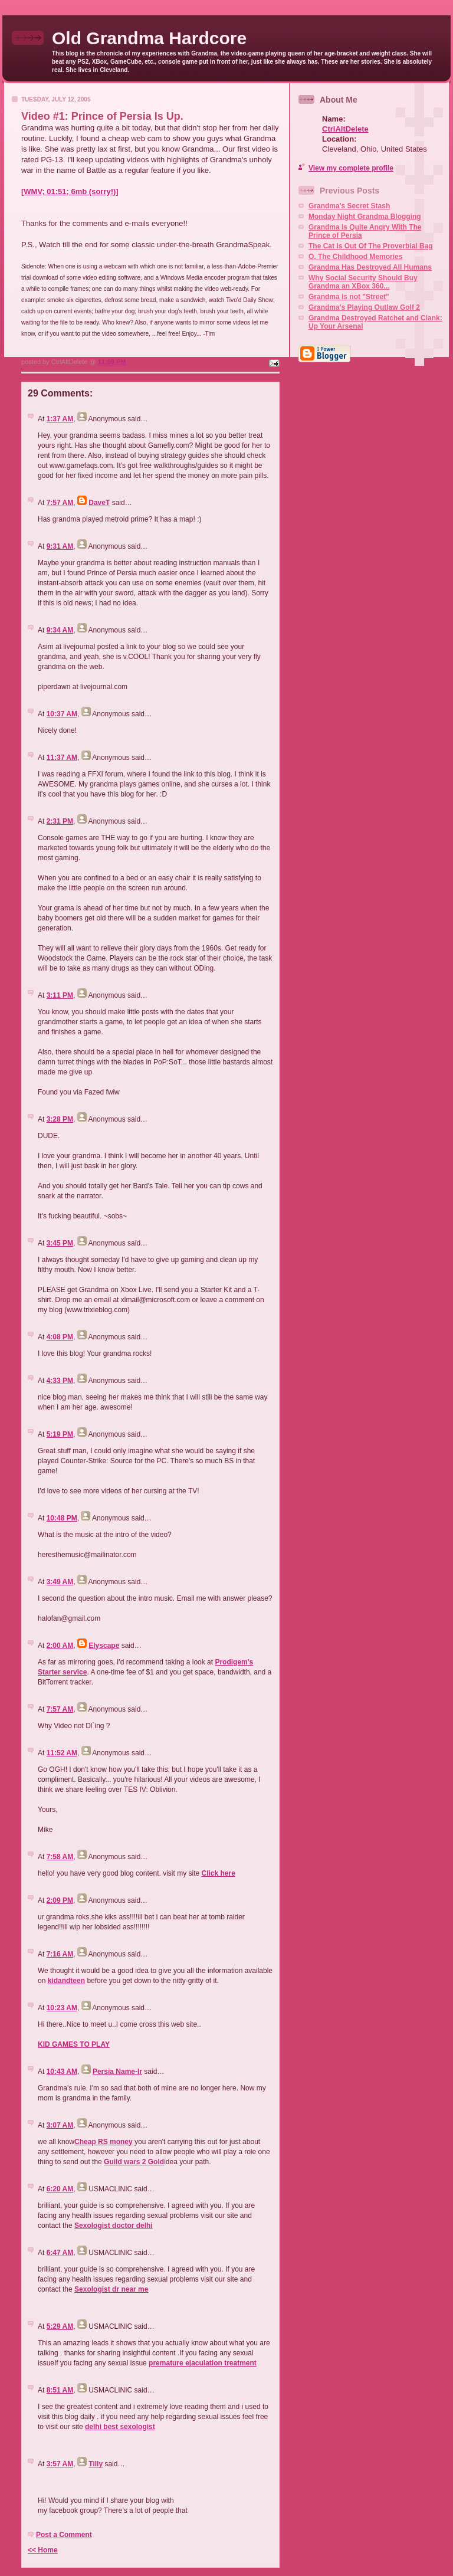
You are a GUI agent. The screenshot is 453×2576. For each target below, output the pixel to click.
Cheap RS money (103, 2142)
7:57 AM (60, 503)
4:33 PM (60, 1381)
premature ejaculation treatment (203, 2363)
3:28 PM (60, 1119)
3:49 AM (60, 1582)
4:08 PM (60, 1337)
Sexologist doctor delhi (113, 2225)
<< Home (43, 2550)
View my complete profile (350, 168)
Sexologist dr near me (111, 2289)
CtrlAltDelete (345, 128)
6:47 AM (60, 2253)
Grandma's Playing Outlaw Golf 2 (364, 307)
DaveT (99, 503)
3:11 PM (60, 995)
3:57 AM (60, 2464)
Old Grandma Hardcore (149, 38)
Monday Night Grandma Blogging (364, 216)
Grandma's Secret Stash (349, 206)
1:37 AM (60, 419)
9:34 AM (60, 630)
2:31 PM (60, 821)
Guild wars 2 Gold (134, 2162)
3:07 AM (60, 2125)
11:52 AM (62, 1753)
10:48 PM (62, 1518)
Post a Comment (64, 2535)
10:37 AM (62, 714)
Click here (218, 1873)
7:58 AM (60, 1857)
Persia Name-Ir (117, 2071)
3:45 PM (60, 1243)
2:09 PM (60, 1900)
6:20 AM (60, 2189)
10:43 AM (62, 2071)
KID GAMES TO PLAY (74, 2044)
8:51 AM (60, 2390)
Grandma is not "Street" (348, 297)
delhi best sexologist (120, 2427)
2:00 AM (60, 1645)
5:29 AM (60, 2326)
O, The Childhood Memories (355, 257)
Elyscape (103, 1645)
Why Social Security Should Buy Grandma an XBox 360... (363, 282)
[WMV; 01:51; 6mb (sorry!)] (70, 191)
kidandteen (66, 1981)
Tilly (95, 2464)
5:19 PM (60, 1434)
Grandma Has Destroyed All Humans (370, 267)
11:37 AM (62, 757)
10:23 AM (62, 2008)
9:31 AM (60, 546)
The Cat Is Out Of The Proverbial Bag (370, 246)
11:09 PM (112, 361)
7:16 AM (60, 1954)
